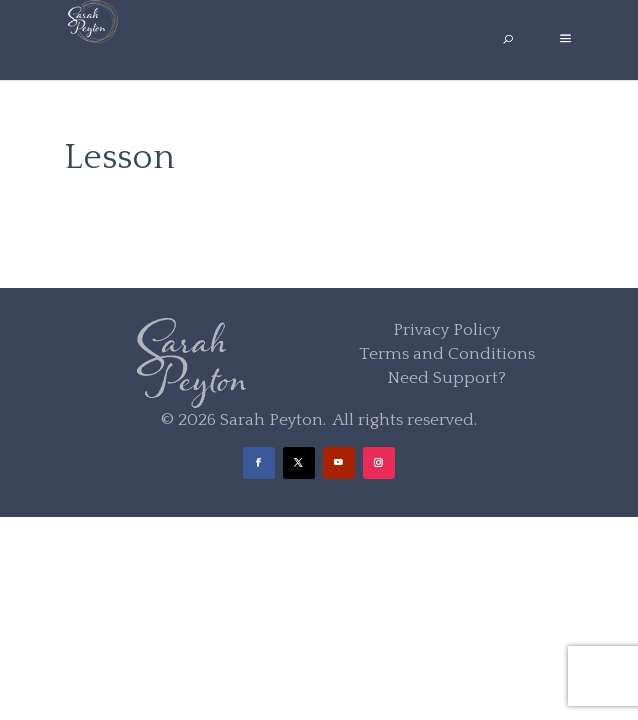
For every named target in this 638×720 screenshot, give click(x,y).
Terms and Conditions (447, 354)
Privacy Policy (446, 330)
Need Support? (446, 378)
